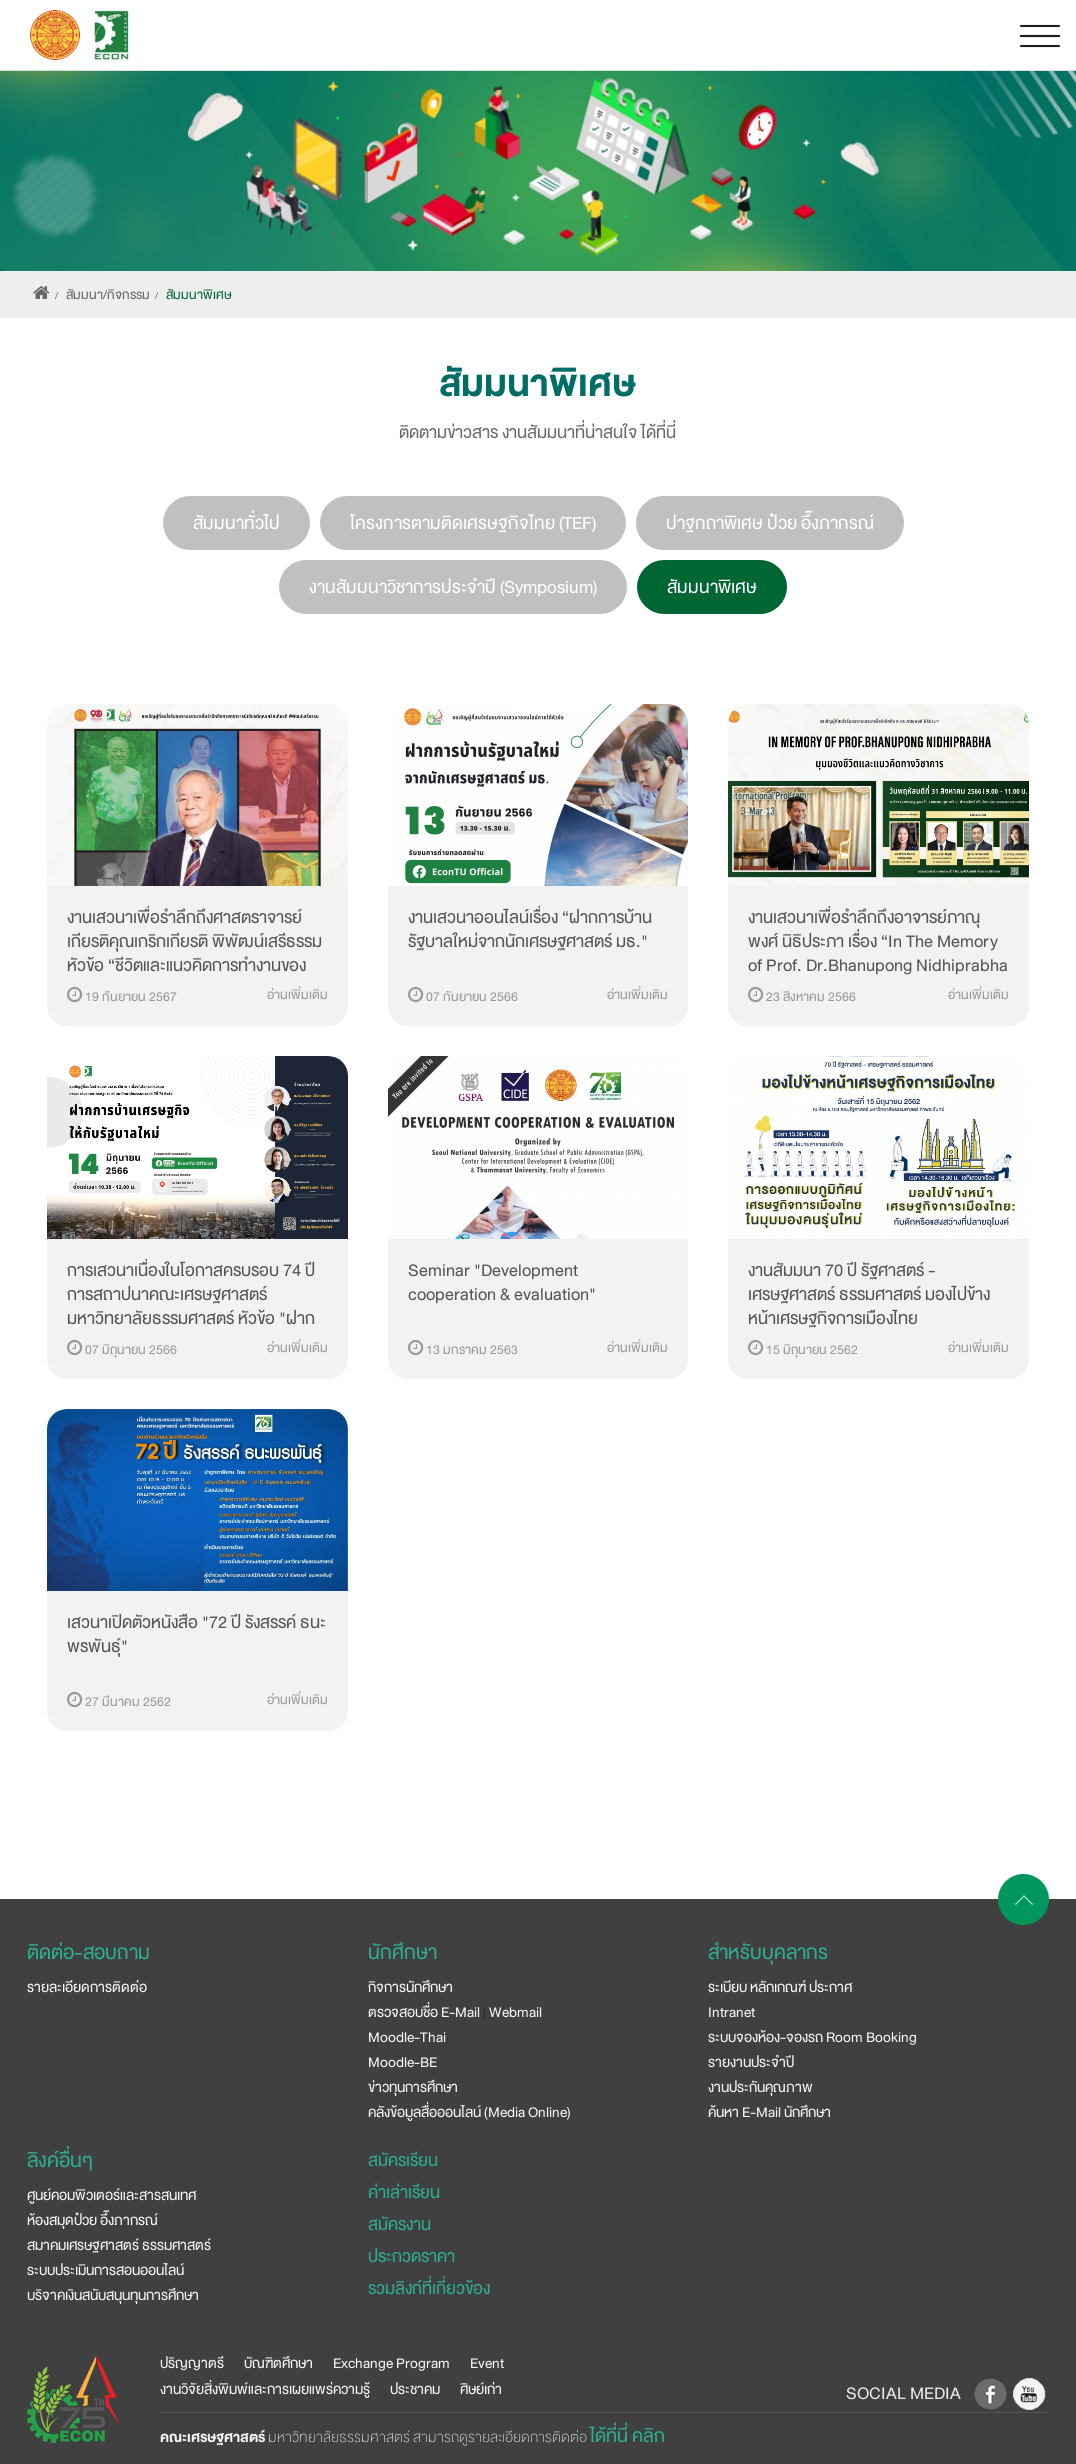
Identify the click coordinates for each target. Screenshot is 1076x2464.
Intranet (731, 2012)
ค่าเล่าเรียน (404, 2192)
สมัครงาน (399, 2224)
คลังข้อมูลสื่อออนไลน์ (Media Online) (469, 2112)
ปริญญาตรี (192, 2363)
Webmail (515, 2012)
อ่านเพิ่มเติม (297, 995)
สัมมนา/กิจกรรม (108, 295)
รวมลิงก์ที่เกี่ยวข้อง (429, 2288)
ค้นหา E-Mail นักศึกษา (769, 2112)
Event (487, 2363)
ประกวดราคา (411, 2256)
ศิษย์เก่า (481, 2389)
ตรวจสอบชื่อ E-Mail (424, 2012)
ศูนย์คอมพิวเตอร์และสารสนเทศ (111, 2195)
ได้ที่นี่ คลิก (627, 2436)
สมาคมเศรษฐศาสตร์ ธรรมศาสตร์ (119, 2245)
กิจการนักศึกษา (410, 1987)
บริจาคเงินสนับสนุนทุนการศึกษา (113, 2295)
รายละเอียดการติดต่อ (87, 1987)
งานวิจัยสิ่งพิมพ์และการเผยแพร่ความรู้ (265, 2389)
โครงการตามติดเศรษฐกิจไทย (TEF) (473, 523)
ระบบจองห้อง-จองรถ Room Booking (812, 2037)
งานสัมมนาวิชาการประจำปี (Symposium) (453, 587)
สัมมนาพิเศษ (199, 295)
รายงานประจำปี (751, 2062)
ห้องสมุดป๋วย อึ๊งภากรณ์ (92, 2220)
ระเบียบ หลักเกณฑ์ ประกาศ (780, 1987)
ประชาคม (415, 2389)
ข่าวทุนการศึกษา (413, 2087)
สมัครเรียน (403, 2160)
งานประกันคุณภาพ (760, 2087)
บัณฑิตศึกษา (278, 2363)
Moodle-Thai (407, 2037)
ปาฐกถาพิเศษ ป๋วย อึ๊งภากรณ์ (770, 523)
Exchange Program (391, 2363)
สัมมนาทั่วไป (236, 523)
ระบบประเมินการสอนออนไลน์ (105, 2270)
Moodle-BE (402, 2062)
